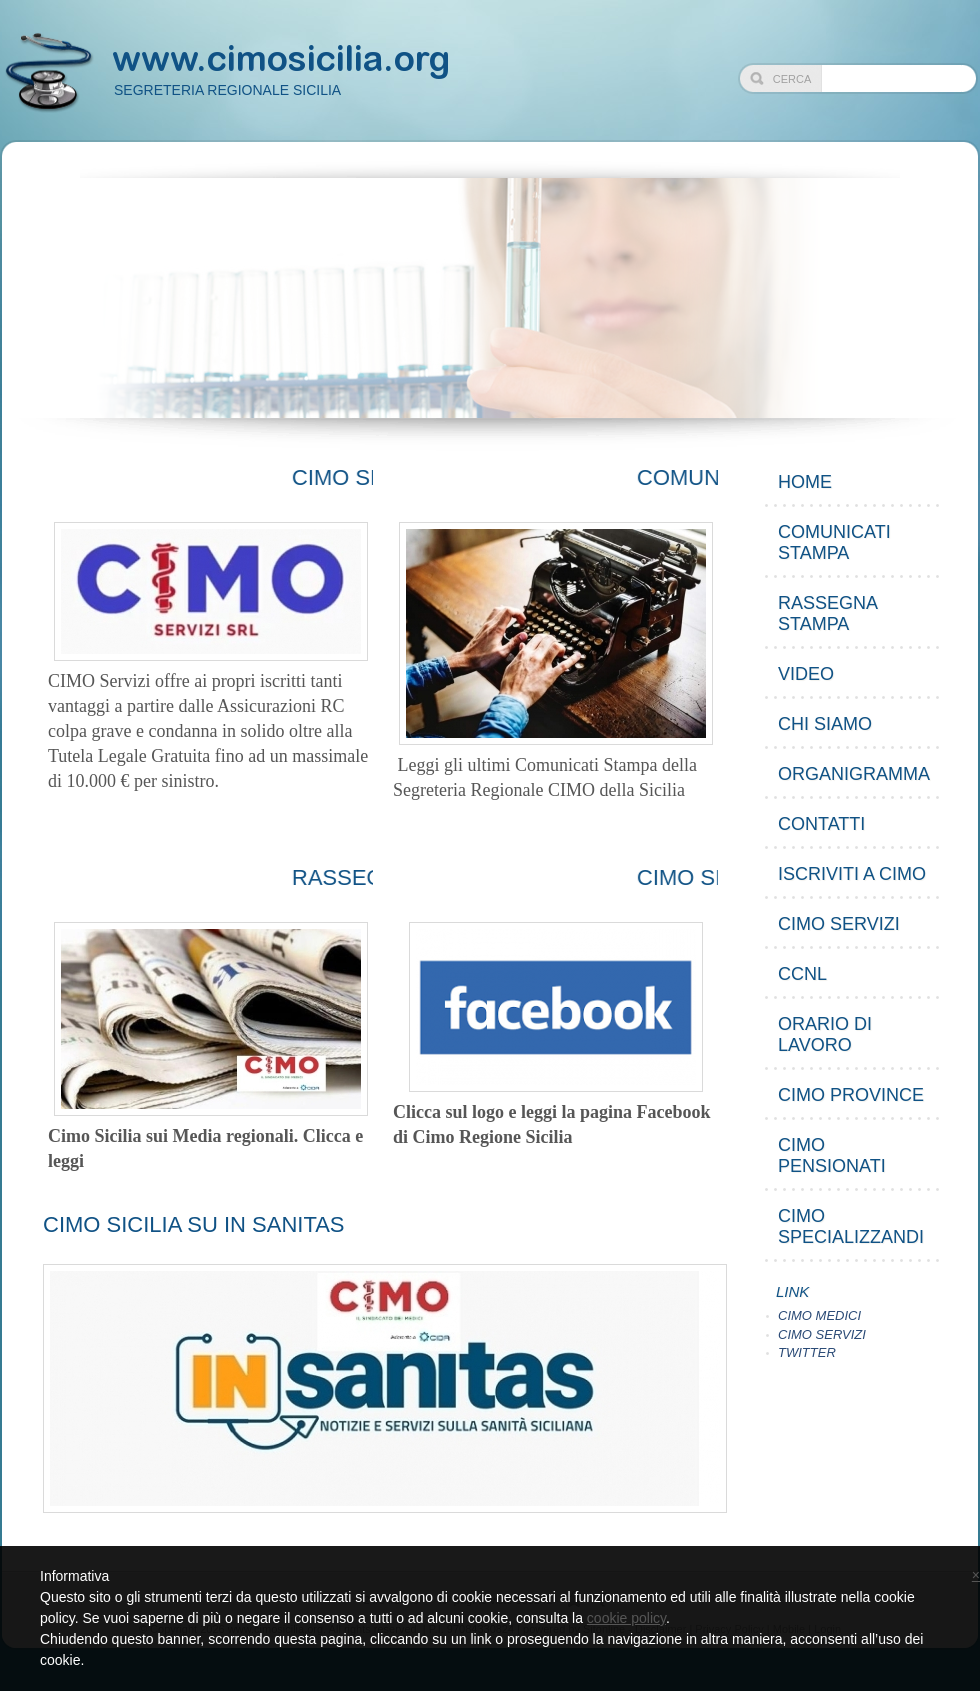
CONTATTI (821, 824)
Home (805, 482)
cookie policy (626, 1618)
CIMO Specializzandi (851, 1226)
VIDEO (806, 674)
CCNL (802, 974)
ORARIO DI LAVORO (825, 1034)
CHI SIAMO (825, 724)
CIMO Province (851, 1095)
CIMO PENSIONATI (832, 1155)
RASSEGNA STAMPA (828, 613)
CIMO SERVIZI (839, 924)
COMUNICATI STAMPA (834, 542)
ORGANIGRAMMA (854, 774)
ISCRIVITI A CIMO (852, 874)
